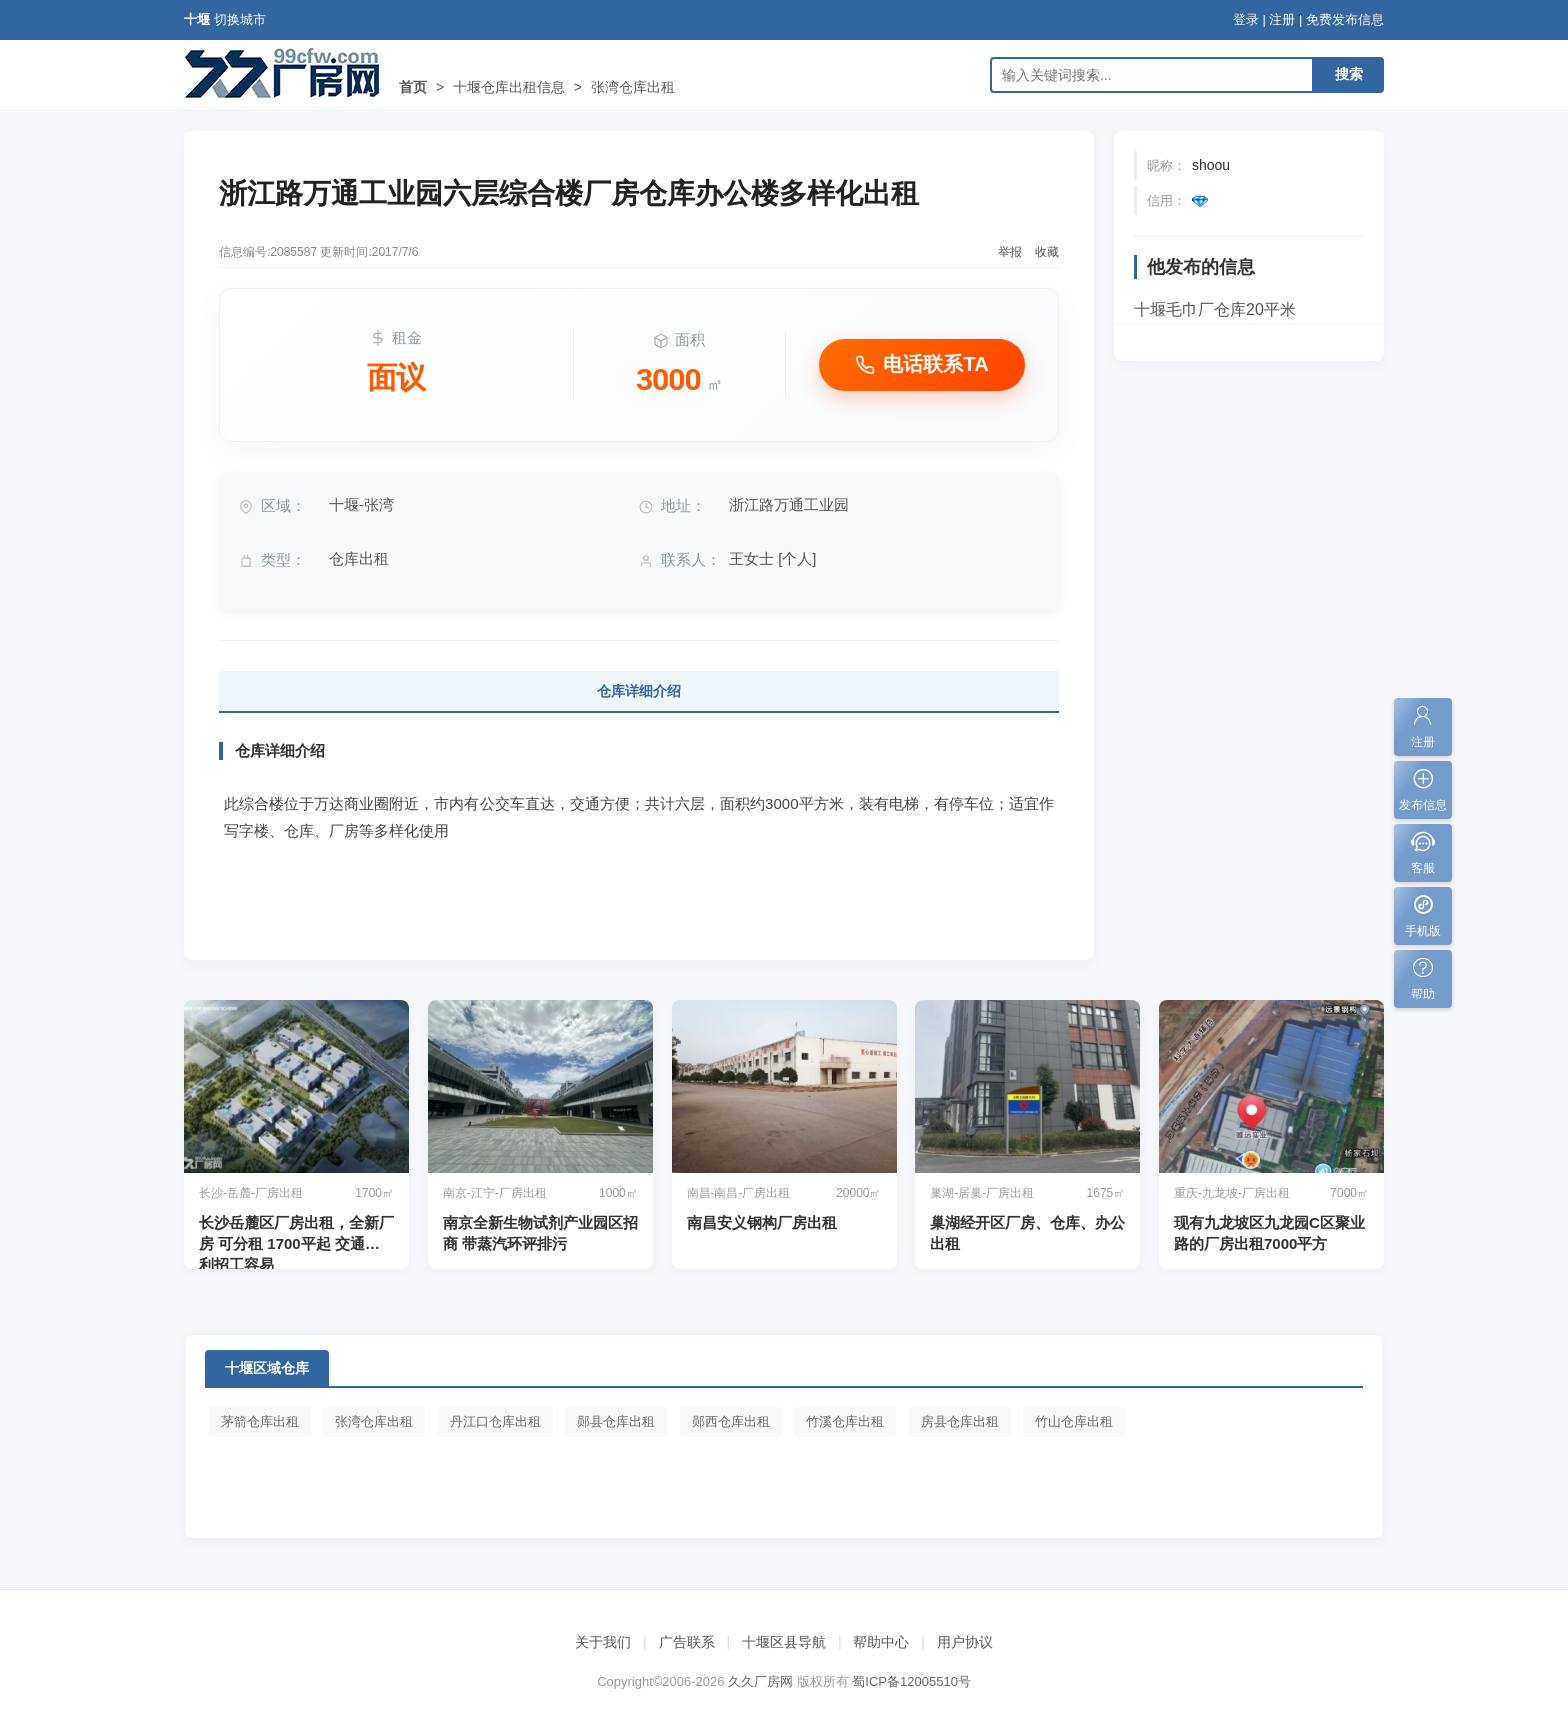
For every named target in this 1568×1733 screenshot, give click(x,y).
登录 (1246, 19)
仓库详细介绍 (639, 691)
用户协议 (965, 1642)
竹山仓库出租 (1074, 1421)
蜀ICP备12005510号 (911, 1681)
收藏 (1047, 252)
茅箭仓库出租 (260, 1421)
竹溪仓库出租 (845, 1421)
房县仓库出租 (960, 1421)
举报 (1010, 252)
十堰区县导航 (784, 1642)
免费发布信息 (1345, 19)
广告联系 (687, 1642)
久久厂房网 (760, 1681)
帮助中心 (881, 1642)
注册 (1282, 19)
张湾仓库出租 (633, 87)
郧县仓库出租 (616, 1421)
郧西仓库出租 (731, 1421)
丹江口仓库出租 (495, 1421)
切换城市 (240, 19)
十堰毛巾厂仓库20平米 (1215, 309)
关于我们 (603, 1642)
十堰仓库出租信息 (509, 87)
